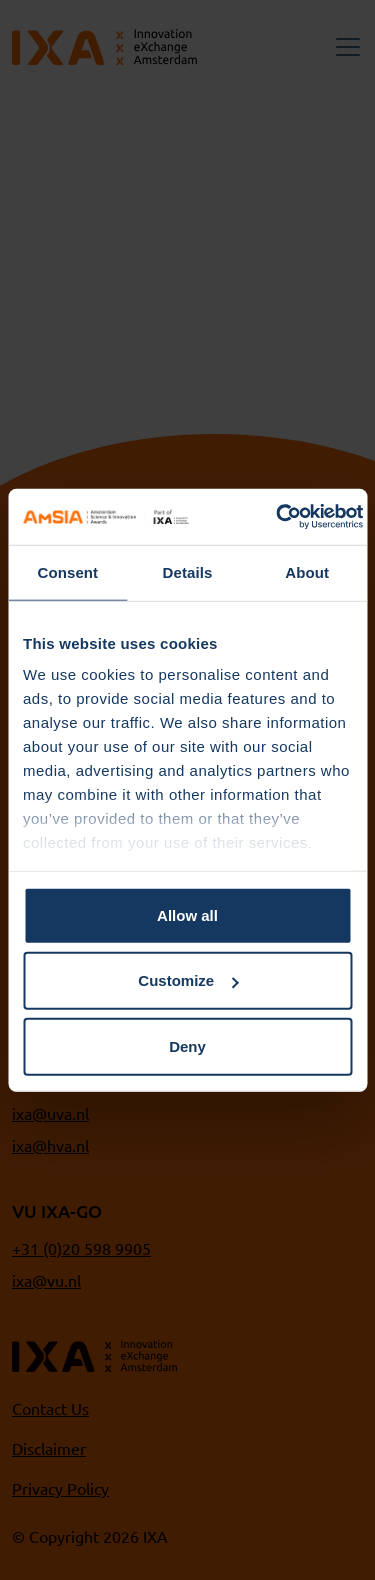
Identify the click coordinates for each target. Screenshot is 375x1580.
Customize (188, 980)
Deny (187, 1045)
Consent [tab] (67, 571)
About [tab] (307, 571)
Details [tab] (188, 571)
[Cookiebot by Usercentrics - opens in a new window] (277, 517)
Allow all (187, 914)
